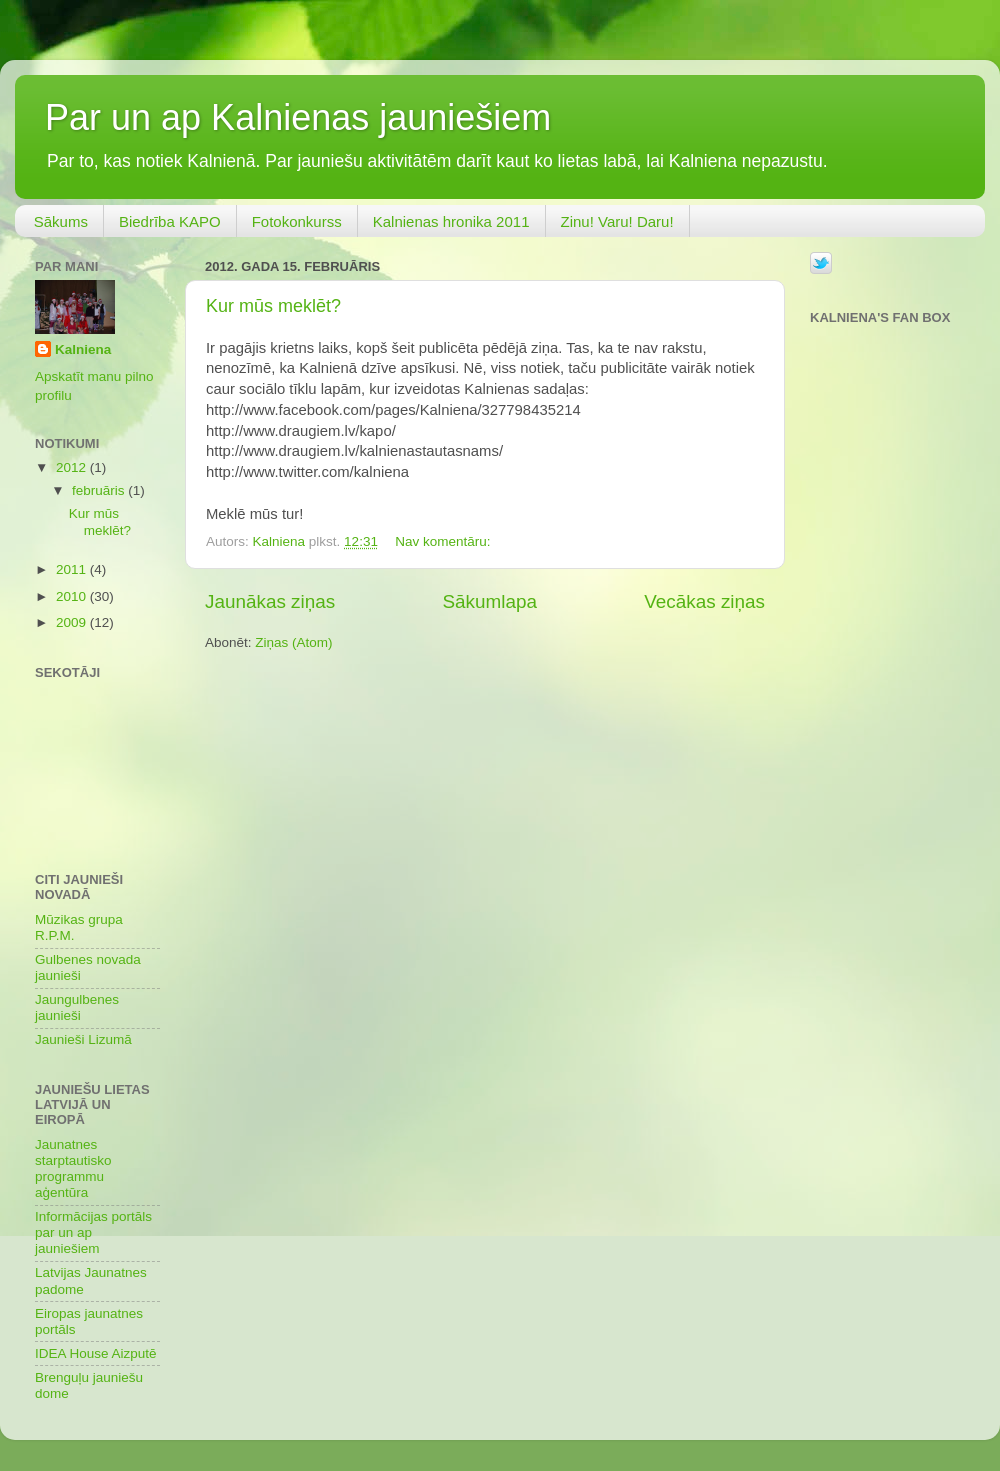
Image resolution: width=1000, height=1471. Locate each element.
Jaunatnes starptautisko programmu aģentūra (73, 1169)
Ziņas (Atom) (293, 642)
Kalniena (83, 349)
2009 (73, 622)
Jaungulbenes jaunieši (77, 1007)
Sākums (61, 221)
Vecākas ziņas (704, 601)
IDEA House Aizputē (96, 1353)
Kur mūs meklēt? (273, 306)
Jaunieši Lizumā (83, 1039)
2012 (73, 467)
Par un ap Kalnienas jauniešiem (298, 117)
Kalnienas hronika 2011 (451, 221)
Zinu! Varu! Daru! (617, 221)
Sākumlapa (489, 601)
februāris (100, 490)
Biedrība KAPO (170, 221)
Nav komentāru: (444, 541)
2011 (73, 569)
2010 (73, 596)
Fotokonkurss (297, 221)
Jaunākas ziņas (270, 601)
